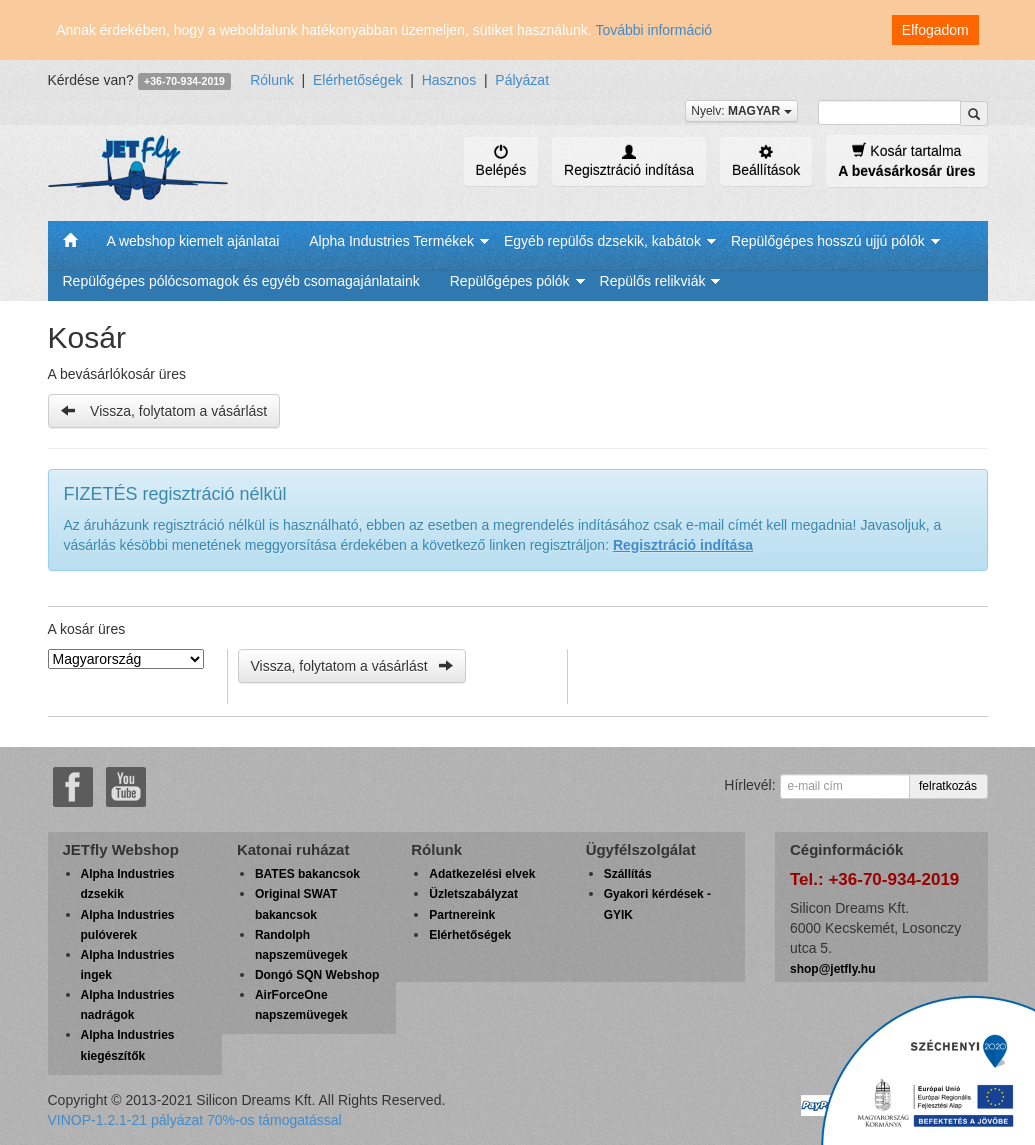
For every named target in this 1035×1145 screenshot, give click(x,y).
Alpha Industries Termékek (391, 241)
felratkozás (948, 786)
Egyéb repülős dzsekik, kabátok (602, 241)
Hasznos (449, 80)
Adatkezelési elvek (482, 874)
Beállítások (766, 161)
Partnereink (462, 915)
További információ (653, 30)
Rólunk (272, 80)
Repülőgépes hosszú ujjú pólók (828, 241)
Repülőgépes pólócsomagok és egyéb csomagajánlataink (241, 281)
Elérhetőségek (358, 80)
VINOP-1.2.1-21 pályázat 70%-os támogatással (195, 1120)
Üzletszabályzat (473, 894)
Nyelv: (741, 111)
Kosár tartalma (906, 160)
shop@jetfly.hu (832, 969)
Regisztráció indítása (629, 161)
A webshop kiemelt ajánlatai (193, 241)
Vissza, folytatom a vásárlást (164, 410)
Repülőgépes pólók (510, 281)
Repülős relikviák (653, 281)
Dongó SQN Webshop (317, 975)
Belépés (501, 161)
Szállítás (628, 874)
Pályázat (522, 80)
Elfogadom (935, 30)
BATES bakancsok (307, 874)
